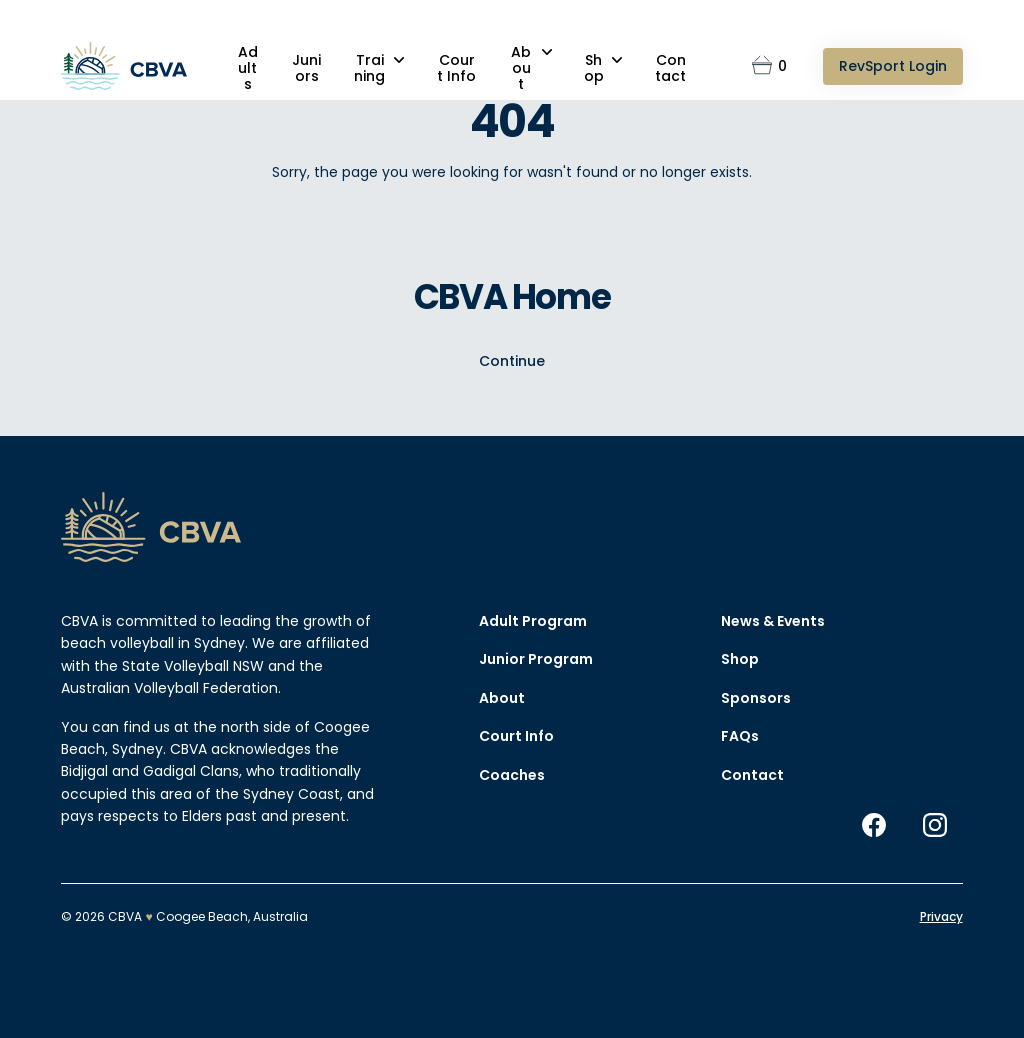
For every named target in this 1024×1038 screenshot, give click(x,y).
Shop (594, 68)
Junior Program (536, 659)
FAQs (740, 736)
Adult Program (533, 621)
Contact (670, 68)
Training (369, 68)
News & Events (773, 621)
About (521, 68)
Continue (512, 361)
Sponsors (756, 698)
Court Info (456, 68)
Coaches (512, 775)
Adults (248, 68)
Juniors (306, 68)
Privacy (941, 916)
